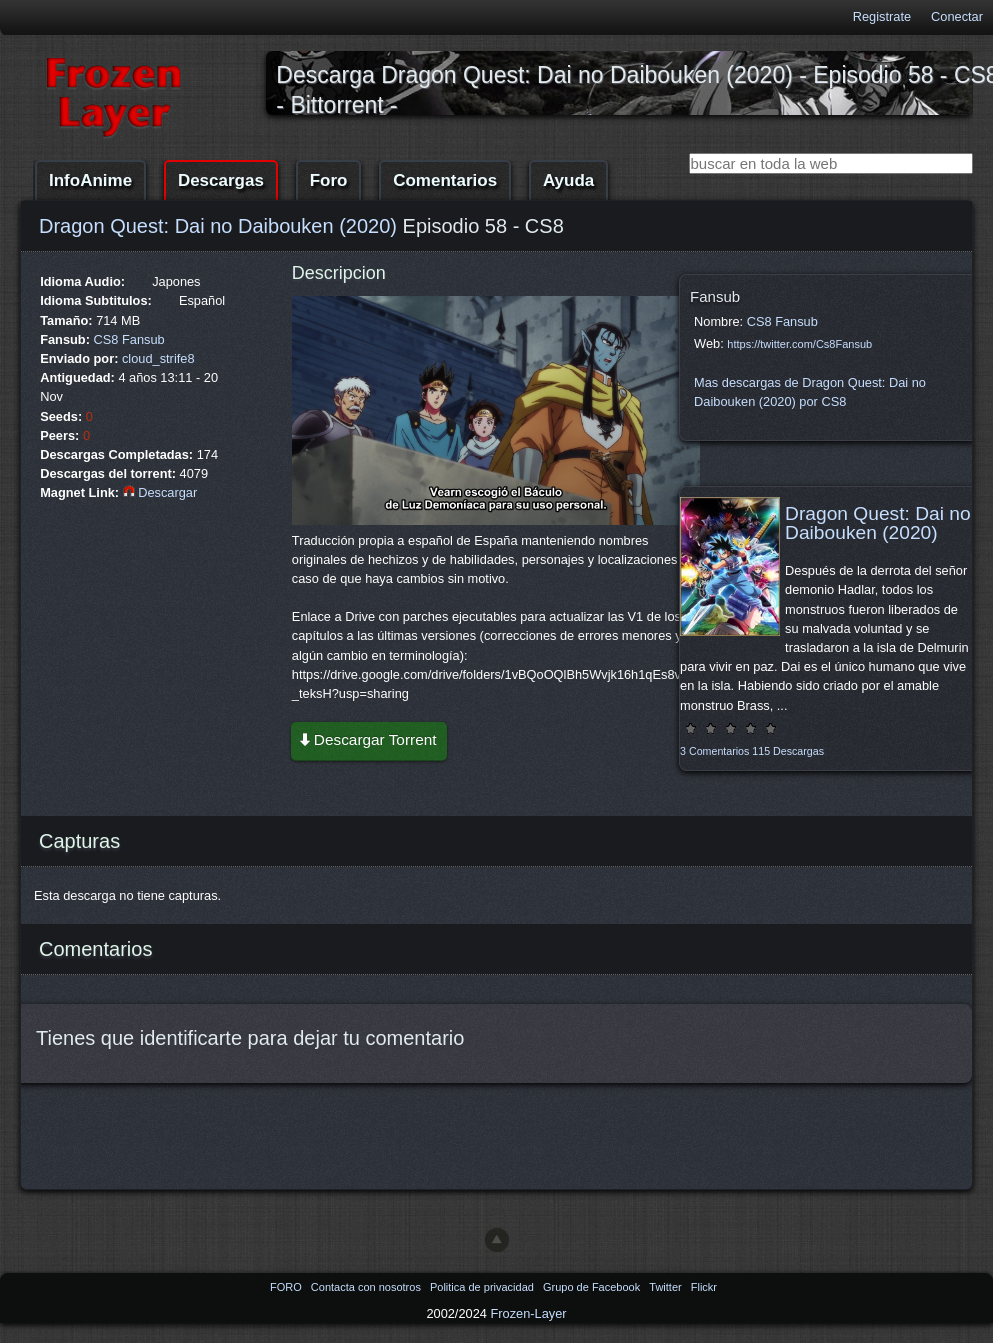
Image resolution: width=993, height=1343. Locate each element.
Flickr (704, 1287)
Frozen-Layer (528, 1313)
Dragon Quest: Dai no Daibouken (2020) (218, 226)
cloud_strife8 (158, 358)
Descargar (160, 492)
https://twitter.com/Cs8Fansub (799, 344)
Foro (329, 180)
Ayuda (568, 180)
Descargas (221, 180)
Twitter (666, 1287)
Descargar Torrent (367, 739)
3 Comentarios (714, 751)
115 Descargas (788, 751)
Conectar (957, 16)
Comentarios (445, 180)
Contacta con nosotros (367, 1287)
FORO (287, 1287)
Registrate (882, 16)
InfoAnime (90, 180)
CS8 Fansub (129, 339)
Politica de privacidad (483, 1287)
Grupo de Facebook (593, 1287)
